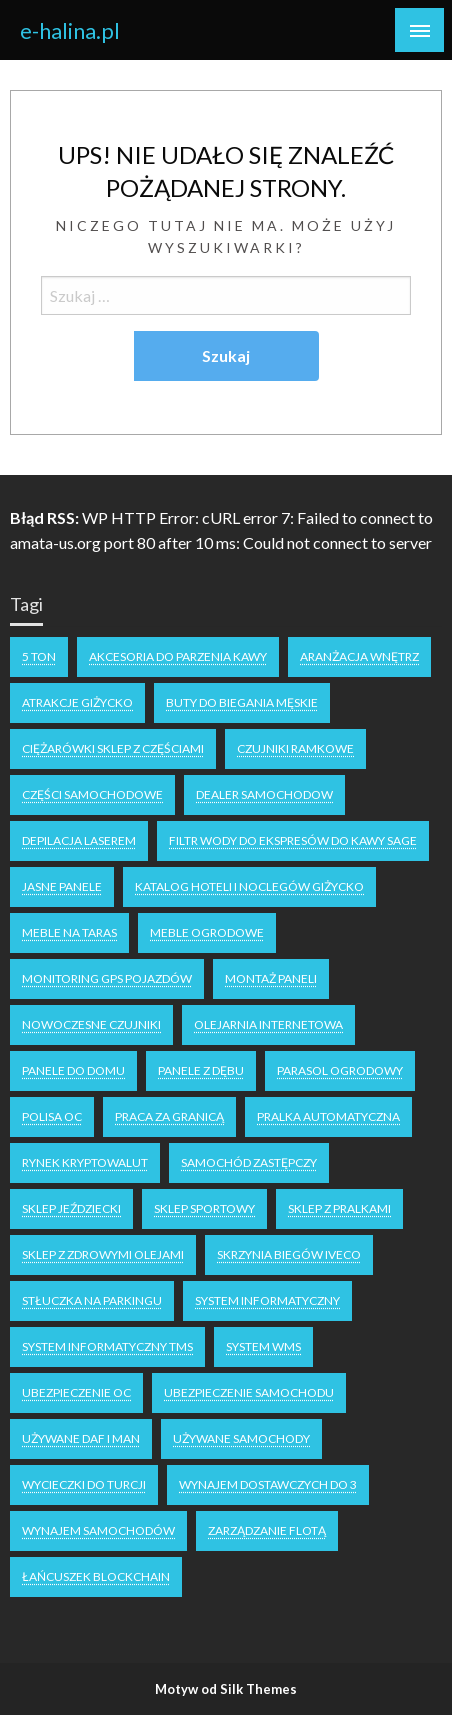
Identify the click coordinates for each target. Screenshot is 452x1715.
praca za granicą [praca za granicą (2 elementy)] (169, 1116)
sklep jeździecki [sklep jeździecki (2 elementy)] (71, 1208)
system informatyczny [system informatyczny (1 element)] (267, 1300)
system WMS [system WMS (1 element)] (263, 1346)
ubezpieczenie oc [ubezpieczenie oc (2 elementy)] (76, 1392)
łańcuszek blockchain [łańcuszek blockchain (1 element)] (96, 1576)
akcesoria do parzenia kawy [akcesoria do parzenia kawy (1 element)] (178, 656)
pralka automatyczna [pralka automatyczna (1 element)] (328, 1116)
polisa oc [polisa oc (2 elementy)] (52, 1116)
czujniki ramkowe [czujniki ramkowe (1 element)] (295, 748)
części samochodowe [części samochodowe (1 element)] (92, 794)
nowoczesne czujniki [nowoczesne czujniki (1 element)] (91, 1024)
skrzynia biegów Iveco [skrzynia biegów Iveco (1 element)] (289, 1254)
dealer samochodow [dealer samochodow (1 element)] (264, 794)
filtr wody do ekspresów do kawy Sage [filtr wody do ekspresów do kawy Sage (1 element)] (293, 840)
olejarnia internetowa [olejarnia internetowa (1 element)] (268, 1024)
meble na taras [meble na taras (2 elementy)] (69, 932)
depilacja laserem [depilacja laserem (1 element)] (79, 840)
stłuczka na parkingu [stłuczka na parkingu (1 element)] (92, 1300)
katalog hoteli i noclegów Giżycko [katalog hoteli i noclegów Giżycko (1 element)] (249, 886)
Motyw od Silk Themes (226, 1689)
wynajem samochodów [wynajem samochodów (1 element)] (98, 1530)
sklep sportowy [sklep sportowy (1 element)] (204, 1208)
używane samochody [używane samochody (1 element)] (241, 1438)
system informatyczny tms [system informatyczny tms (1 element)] (107, 1346)
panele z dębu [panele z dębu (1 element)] (201, 1070)
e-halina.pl (70, 31)
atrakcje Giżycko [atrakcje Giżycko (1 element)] (77, 702)
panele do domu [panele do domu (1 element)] (73, 1070)
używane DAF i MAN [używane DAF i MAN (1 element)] (81, 1438)
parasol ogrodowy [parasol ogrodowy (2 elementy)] (340, 1070)
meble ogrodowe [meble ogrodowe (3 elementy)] (207, 932)
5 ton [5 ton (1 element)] (39, 656)
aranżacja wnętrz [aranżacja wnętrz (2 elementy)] (359, 656)
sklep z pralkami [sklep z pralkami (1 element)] (339, 1208)
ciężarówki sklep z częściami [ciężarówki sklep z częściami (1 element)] (113, 748)
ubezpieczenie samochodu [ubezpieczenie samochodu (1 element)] (249, 1392)
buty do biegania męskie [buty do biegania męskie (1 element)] (242, 702)
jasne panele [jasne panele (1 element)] (62, 886)
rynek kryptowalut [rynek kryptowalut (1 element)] (85, 1162)
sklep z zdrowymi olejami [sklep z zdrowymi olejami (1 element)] (103, 1254)
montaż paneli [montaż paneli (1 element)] (271, 978)
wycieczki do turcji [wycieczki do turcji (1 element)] (84, 1484)
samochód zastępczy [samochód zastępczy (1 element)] (249, 1162)
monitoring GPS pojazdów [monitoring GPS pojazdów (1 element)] (107, 978)
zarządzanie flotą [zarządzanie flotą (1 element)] (267, 1530)
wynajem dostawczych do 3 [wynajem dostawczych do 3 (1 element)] (268, 1484)
